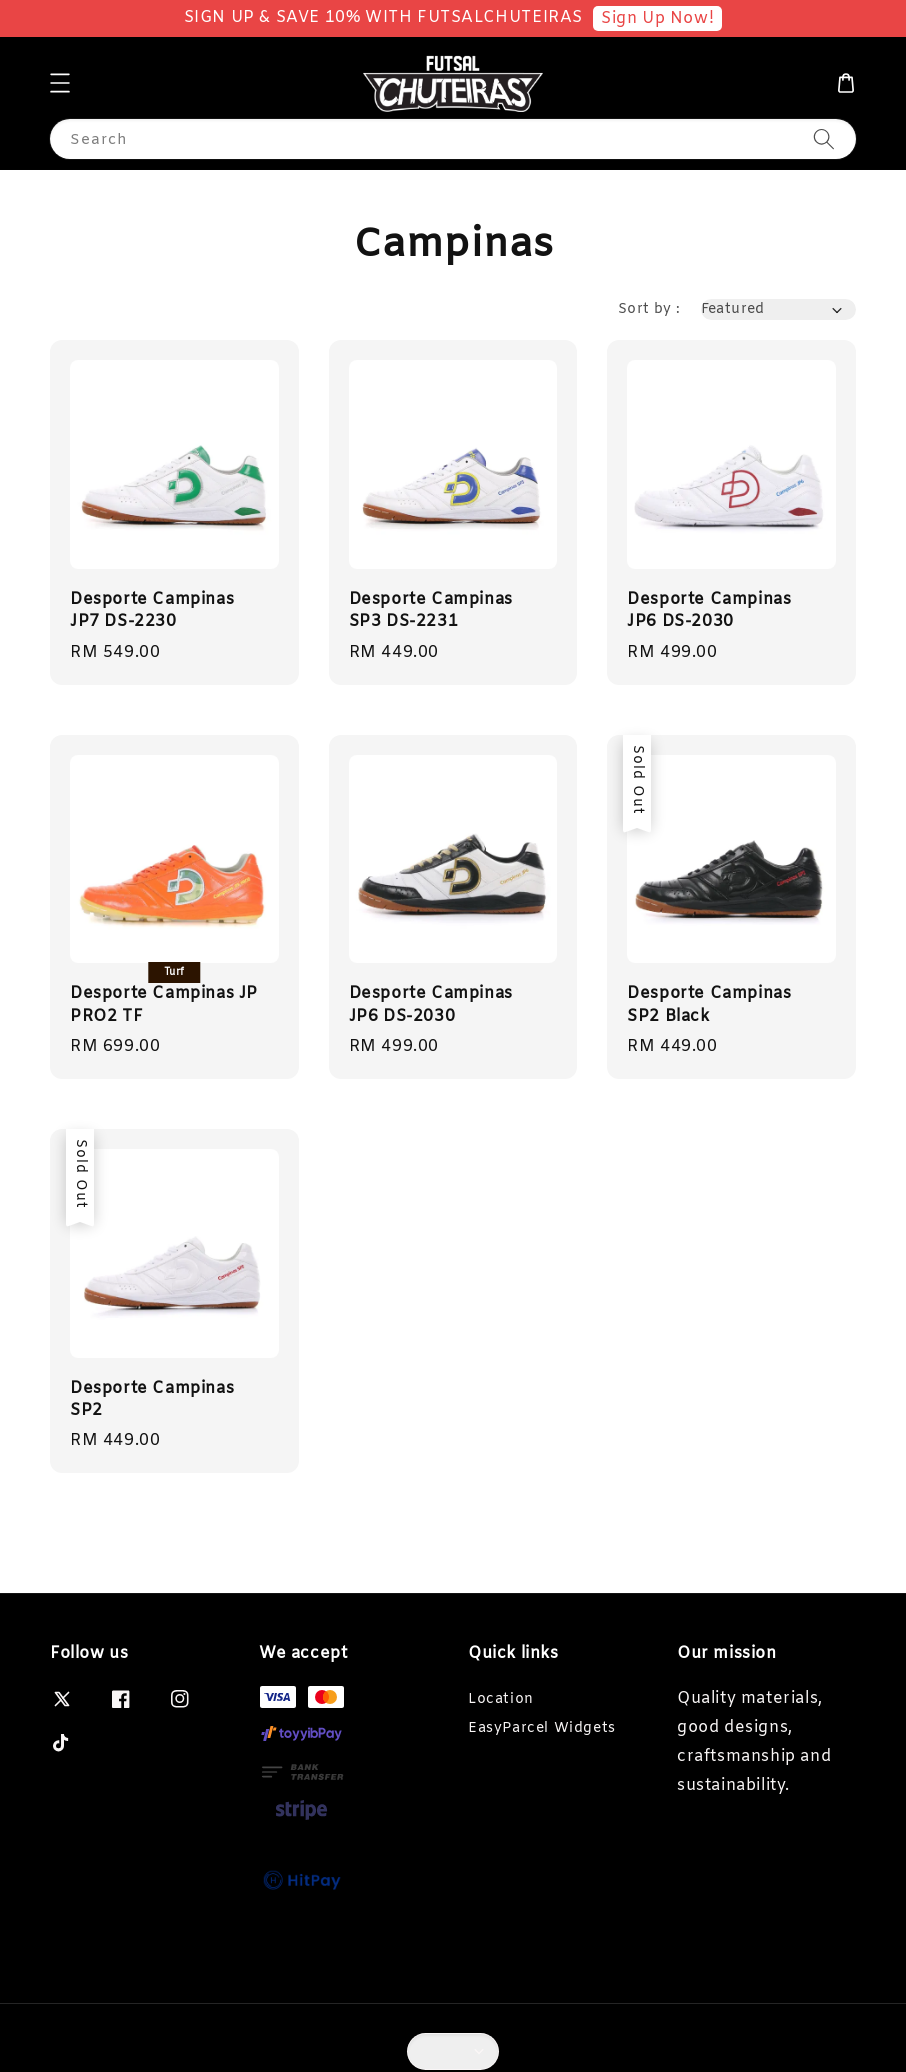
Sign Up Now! (657, 18)
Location (501, 1700)
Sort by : (649, 309)
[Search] (824, 138)
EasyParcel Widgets (542, 1728)
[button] (60, 83)
